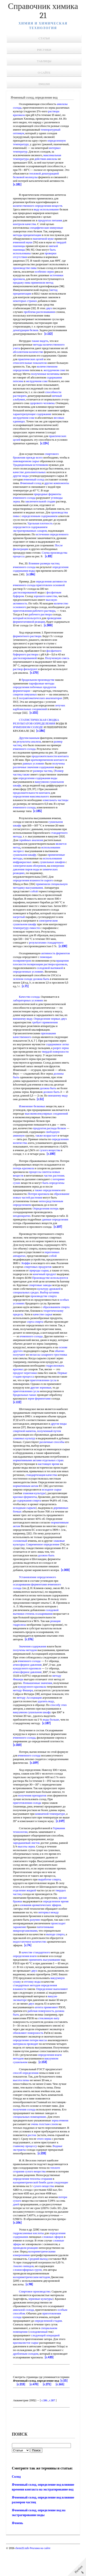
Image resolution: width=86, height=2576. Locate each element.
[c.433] (49, 2375)
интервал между (49, 1930)
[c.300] (65, 632)
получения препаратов (32, 1809)
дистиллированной (25, 599)
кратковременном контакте (48, 767)
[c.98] (30, 2302)
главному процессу (28, 2163)
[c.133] (42, 2171)
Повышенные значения (38, 1697)
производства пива (25, 519)
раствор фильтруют (33, 676)
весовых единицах (41, 421)
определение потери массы (30, 2057)
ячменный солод (34, 483)
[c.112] (49, 333)
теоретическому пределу (31, 1321)
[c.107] (58, 1234)
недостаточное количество (30, 1959)
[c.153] (57, 2079)
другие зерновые (41, 1398)
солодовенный (39, 2349)
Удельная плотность (26, 530)
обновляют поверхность (29, 2050)
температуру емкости (27, 935)
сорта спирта (49, 1328)
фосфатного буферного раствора (38, 659)
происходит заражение (28, 1944)
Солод (16, 2498)
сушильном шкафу (25, 861)
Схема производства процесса (41, 558)
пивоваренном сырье (29, 464)
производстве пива (25, 268)
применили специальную (52, 891)
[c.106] (18, 2240)
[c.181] (18, 184)
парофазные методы (42, 690)
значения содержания (41, 774)
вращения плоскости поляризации (41, 969)
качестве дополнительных (32, 475)
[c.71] (25, 993)
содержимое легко (58, 1051)
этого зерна (59, 2156)
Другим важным (29, 745)
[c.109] (34, 1777)
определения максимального (32, 803)
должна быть (41, 986)
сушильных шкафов (52, 869)
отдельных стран (53, 1471)
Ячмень (18, 2549)
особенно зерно (44, 271)
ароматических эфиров (47, 1922)
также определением (48, 1197)
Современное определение (43, 1555)
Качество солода (29, 1003)
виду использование (46, 209)
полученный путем (49, 1441)
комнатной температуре (51, 1828)
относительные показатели (30, 363)
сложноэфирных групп (28, 2287)
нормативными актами (28, 1471)
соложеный (21, 1551)
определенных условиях (29, 978)
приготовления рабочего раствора (39, 617)
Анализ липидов (24, 2283)
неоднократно (22, 1223)
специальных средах (52, 1299)
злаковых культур (25, 1449)
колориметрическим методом (32, 2294)
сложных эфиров (53, 2254)
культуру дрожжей (25, 1299)
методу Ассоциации (47, 1711)
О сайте (44, 72)
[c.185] (37, 818)
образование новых (26, 1204)
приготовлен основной (51, 592)
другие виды (21, 479)
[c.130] (63, 953)
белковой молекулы (26, 177)
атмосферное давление (28, 1679)
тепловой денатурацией (49, 173)
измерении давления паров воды (39, 874)
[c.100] (51, 1161)
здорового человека (51, 403)
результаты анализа (29, 748)
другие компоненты (57, 486)
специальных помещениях (30, 2134)
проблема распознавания (39, 312)
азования (26, 1922)
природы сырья (39, 1277)
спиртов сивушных (25, 701)
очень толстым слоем (44, 2141)
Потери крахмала (39, 1201)
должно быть (52, 1099)
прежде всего (34, 461)
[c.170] (50, 679)
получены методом (25, 1664)
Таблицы (44, 61)
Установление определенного (37, 1591)
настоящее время (49, 1474)
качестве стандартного (36, 1970)
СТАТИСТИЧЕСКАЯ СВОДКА (39, 727)
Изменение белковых (32, 1113)
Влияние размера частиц (44, 570)
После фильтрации (40, 552)
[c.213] (35, 2402)
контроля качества (25, 224)
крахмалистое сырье (26, 2360)
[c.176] (29, 1653)
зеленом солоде (23, 986)
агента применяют (46, 2024)
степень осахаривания (39, 1628)
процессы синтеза (58, 1179)
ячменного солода (25, 501)
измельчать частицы (56, 807)
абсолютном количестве (29, 352)
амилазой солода (24, 2327)
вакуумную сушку (25, 1999)
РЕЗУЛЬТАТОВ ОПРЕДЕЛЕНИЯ (35, 730)
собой (34, 898)
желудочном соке (55, 370)
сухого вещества (50, 1157)
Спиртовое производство (35, 2309)
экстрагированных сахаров (48, 534)
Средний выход (38, 2276)
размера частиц (43, 778)
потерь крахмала (46, 1175)
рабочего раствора (45, 621)
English (44, 84)
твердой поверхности (55, 1058)
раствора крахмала (25, 115)
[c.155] (34, 719)
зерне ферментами (39, 1409)
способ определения (26, 2090)
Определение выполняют (52, 2006)
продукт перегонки (25, 1383)
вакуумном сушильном (28, 2079)
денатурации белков (26, 330)
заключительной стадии (41, 505)
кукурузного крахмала (28, 1682)
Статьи (44, 38)
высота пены (22, 2097)
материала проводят (26, 2061)
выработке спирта (50, 1897)
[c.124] (32, 447)
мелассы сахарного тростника (35, 1365)
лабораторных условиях (29, 1007)
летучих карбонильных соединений (40, 714)
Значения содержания (33, 1660)
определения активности (51, 588)
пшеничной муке (48, 238)
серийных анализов (31, 847)
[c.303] (18, 1584)
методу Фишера (23, 1704)
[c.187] (47, 1737)
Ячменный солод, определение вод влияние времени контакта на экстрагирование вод (37, 2510)
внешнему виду (23, 1025)
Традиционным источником (31, 468)
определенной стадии (48, 2338)
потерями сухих (23, 1190)
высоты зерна (26, 1864)
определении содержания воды (38, 785)
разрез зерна (61, 1055)
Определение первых (47, 1025)
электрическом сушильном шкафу (36, 929)
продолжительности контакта (50, 763)
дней (16, 2222)
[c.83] (17, 563)
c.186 (45, 2421)
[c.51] (40, 1106)
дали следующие (58, 2200)
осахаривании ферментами (30, 1598)
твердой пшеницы (25, 246)
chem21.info (23, 2574)
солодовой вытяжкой (50, 975)
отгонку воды (47, 1999)
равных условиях (34, 770)
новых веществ (23, 1182)
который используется (28, 625)
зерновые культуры (41, 2316)
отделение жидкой (25, 1908)
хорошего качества (46, 603)
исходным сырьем (25, 1518)
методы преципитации (28, 235)
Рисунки (44, 49)
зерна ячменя (60, 2138)
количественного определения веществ (38, 205)
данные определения (55, 1226)
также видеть (40, 341)
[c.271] (61, 2402)
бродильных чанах (25, 1405)
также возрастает (46, 1142)
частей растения (48, 1204)
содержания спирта (29, 1511)
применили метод (42, 282)
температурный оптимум (29, 133)
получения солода (25, 2127)
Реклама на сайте (40, 2574)
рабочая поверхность (41, 2028)
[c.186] (31, 581)
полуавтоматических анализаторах (41, 705)
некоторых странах (25, 301)
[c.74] (28, 1963)
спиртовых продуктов (38, 1274)
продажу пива (22, 282)
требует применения (45, 1029)
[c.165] (18, 2405)
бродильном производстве (38, 687)
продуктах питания (51, 220)
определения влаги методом (31, 2076)
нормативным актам (26, 1496)
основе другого (45, 1358)
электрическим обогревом (30, 872)
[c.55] (23, 2402)
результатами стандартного (47, 949)
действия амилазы (46, 159)
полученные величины (45, 373)
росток (43, 2152)
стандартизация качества (42, 1485)
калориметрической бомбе (30, 2200)
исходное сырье (52, 1500)
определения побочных (28, 694)
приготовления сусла (27, 1402)
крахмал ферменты (25, 1507)
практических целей (31, 359)
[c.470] (48, 2402)
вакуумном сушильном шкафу (33, 1726)
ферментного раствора (28, 643)
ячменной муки (36, 242)
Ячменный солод (31, 486)
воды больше (51, 1733)
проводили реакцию (26, 2265)
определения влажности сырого (33, 887)
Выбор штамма (23, 1303)
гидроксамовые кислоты (29, 2250)
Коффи (26, 1270)
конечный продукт (51, 1281)
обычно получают (56, 1361)
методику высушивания (28, 894)
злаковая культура (34, 1504)
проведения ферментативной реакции (38, 626)
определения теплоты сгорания (33, 2196)
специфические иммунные (47, 227)
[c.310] (18, 1759)
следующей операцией (46, 2353)
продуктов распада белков (49, 1135)
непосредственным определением (35, 1212)
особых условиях (24, 1310)
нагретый (19, 924)
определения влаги (25, 1973)
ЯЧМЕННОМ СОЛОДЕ (29, 734)
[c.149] (18, 1839)
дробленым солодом (26, 2371)
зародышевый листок (27, 1860)
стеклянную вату (49, 2035)
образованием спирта (27, 1317)
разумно (35, 1937)
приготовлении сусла (44, 1391)
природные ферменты (48, 497)
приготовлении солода (28, 1817)
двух (49, 308)
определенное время (56, 1919)
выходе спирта (56, 1952)
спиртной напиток (25, 1441)
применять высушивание (45, 1977)
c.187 (52, 2421)
